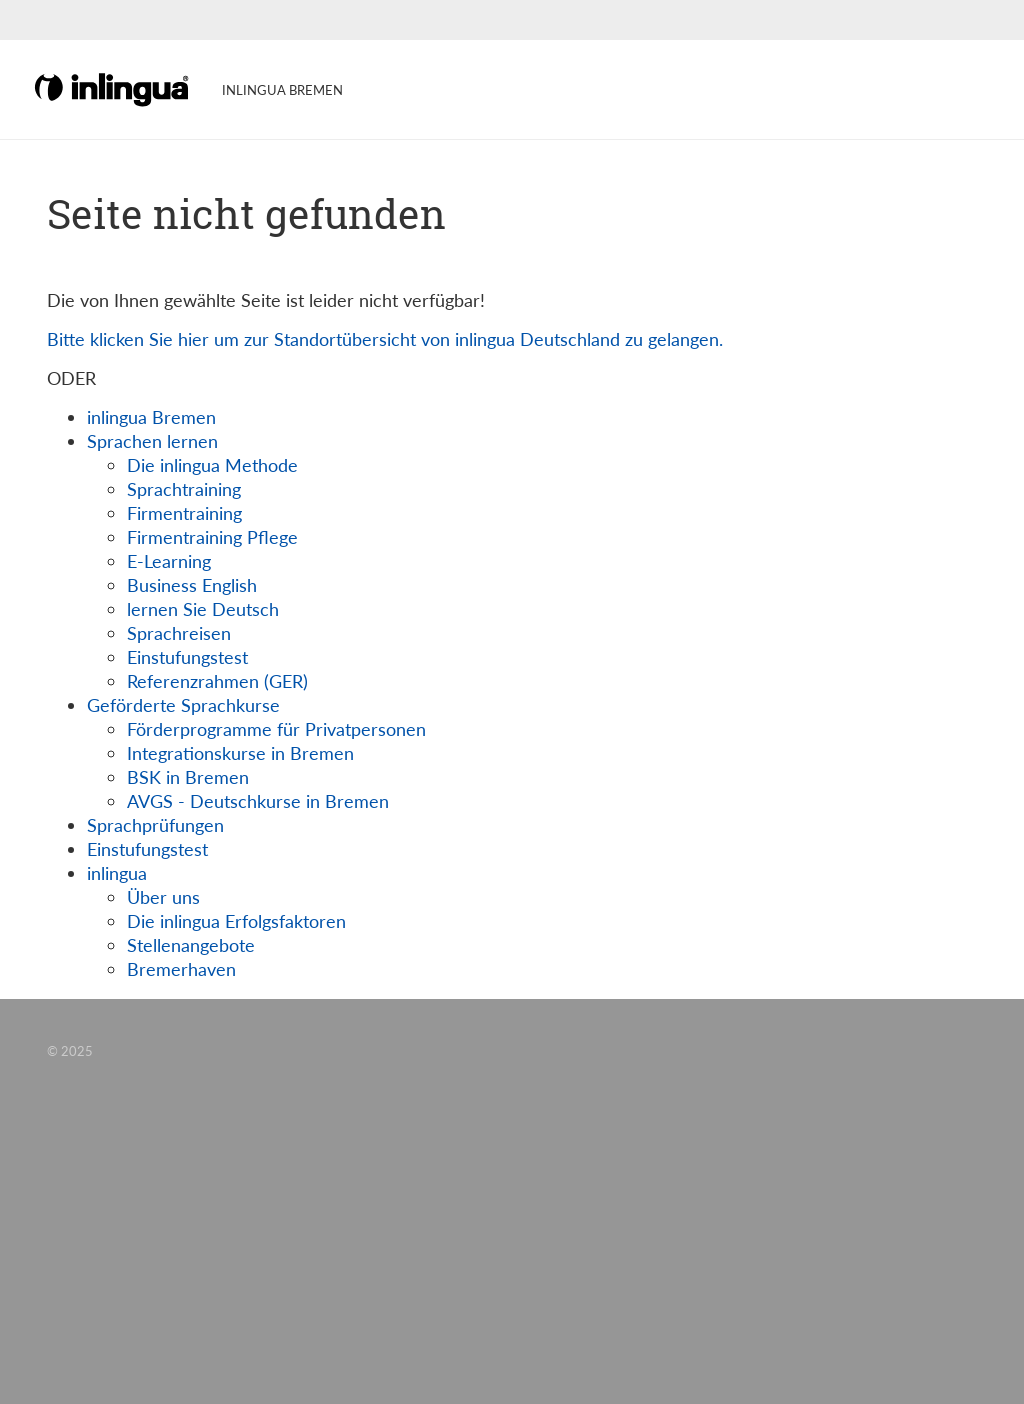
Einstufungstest (187, 657)
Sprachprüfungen (155, 825)
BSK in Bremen (188, 777)
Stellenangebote (191, 945)
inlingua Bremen (151, 417)
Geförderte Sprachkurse (183, 705)
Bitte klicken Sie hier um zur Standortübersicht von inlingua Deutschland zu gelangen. (385, 339)
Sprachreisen (179, 633)
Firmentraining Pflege (212, 537)
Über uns (163, 897)
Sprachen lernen (152, 441)
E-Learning (169, 561)
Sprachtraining (184, 489)
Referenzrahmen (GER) (217, 681)
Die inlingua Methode (212, 465)
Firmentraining (184, 513)
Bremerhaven (181, 969)
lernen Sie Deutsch (203, 609)
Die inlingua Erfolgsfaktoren (236, 921)
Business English (192, 585)
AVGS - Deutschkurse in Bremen (258, 801)
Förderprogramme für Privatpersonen (276, 729)
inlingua (117, 873)
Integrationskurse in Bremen (240, 753)
